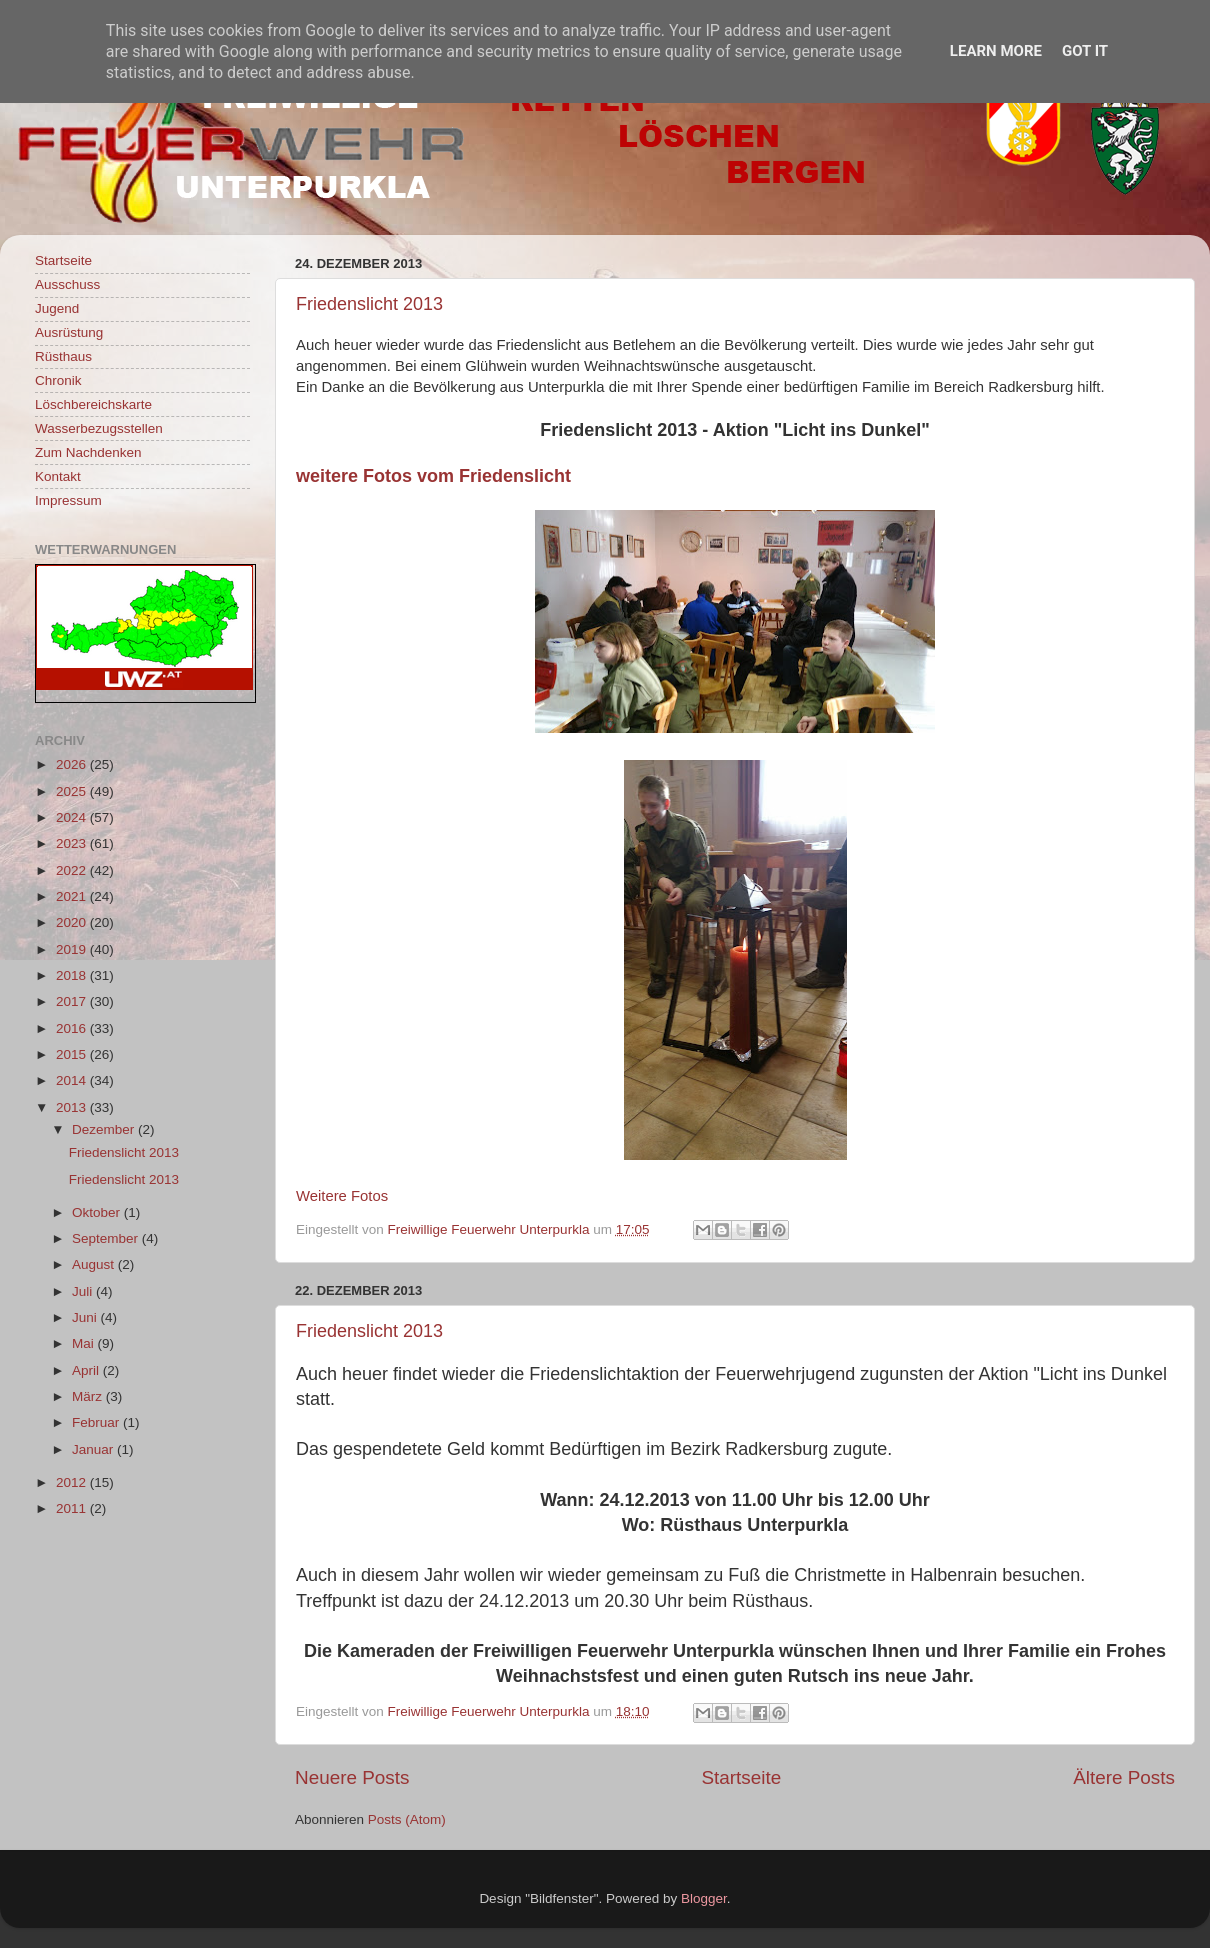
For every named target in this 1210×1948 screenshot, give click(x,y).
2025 (73, 791)
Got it (1085, 51)
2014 (73, 1080)
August (95, 1264)
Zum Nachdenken (88, 452)
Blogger (704, 1898)
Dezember (105, 1129)
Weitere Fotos (342, 1196)
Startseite (741, 1777)
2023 (73, 843)
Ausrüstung (69, 332)
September (107, 1238)
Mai (85, 1343)
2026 (73, 764)
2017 (73, 1001)
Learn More (996, 51)
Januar (94, 1449)
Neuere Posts (352, 1777)
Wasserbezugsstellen (99, 428)
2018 (73, 975)
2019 (73, 949)
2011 (73, 1508)
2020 (73, 922)
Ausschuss (67, 284)
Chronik (58, 380)
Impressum (68, 500)
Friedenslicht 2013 (369, 304)
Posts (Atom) (407, 1819)
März (89, 1396)
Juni (86, 1317)
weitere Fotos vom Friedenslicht (433, 476)
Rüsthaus (63, 356)
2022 (73, 870)
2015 (73, 1054)
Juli (84, 1291)
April (87, 1370)
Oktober (98, 1212)
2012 (73, 1482)
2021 (73, 896)
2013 (73, 1107)
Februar (97, 1422)
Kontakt (58, 476)
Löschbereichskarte (93, 404)
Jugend (57, 308)
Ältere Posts (1124, 1777)
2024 (73, 817)
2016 (73, 1028)
